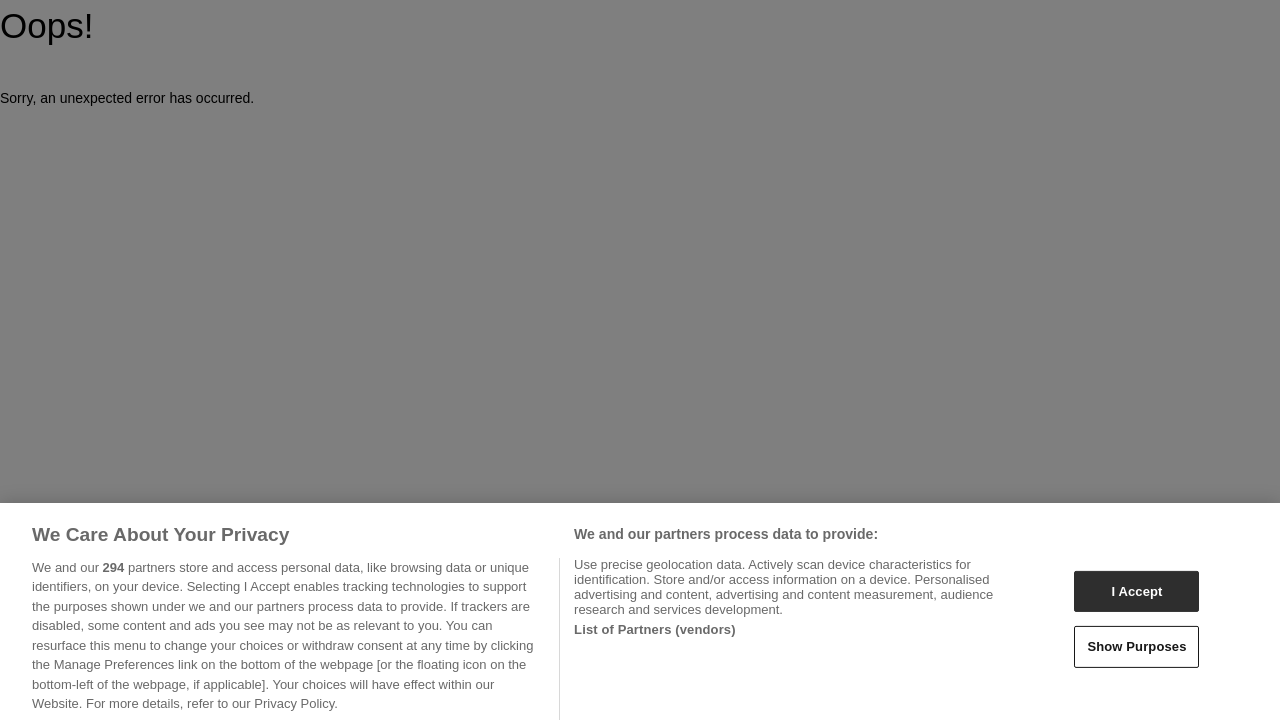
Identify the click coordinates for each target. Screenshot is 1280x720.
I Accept (1136, 597)
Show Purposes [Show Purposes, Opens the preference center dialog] (1136, 652)
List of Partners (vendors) (655, 635)
